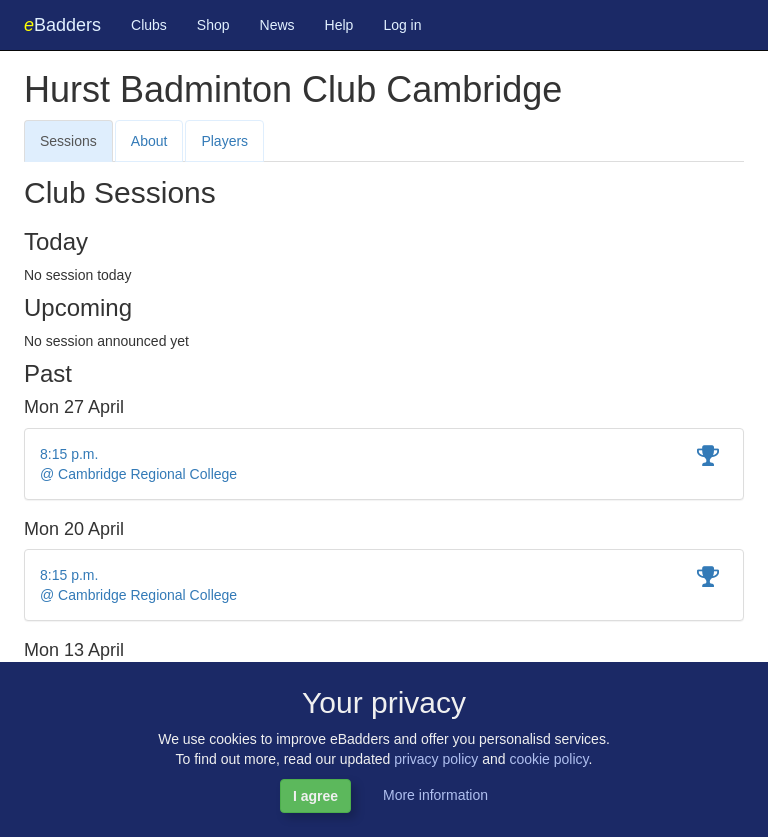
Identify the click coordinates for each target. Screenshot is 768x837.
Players (224, 141)
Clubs (149, 25)
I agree (315, 796)
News (277, 25)
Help (339, 25)
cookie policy (548, 759)
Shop (213, 25)
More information (435, 795)
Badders (62, 25)
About (149, 141)
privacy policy (436, 759)
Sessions (68, 141)
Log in (402, 25)
